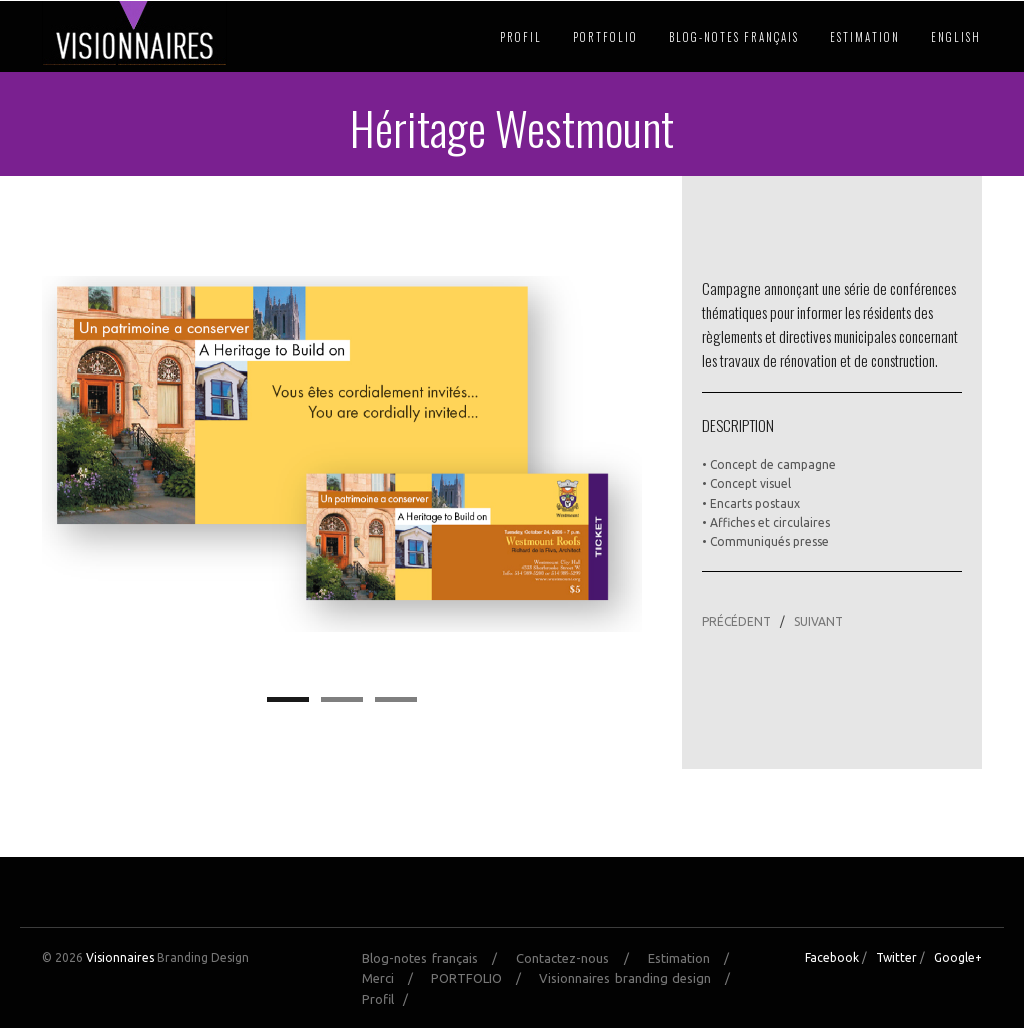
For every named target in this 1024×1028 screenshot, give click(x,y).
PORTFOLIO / (482, 978)
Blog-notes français (734, 37)
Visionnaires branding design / (640, 978)
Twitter (896, 957)
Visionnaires (120, 957)
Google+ (958, 957)
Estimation (865, 37)
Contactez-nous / (579, 958)
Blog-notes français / (437, 958)
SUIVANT (818, 621)
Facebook (832, 957)
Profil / (389, 999)
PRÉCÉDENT (736, 621)
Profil (521, 37)
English (956, 37)
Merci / (394, 978)
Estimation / (695, 958)
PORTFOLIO (605, 37)
